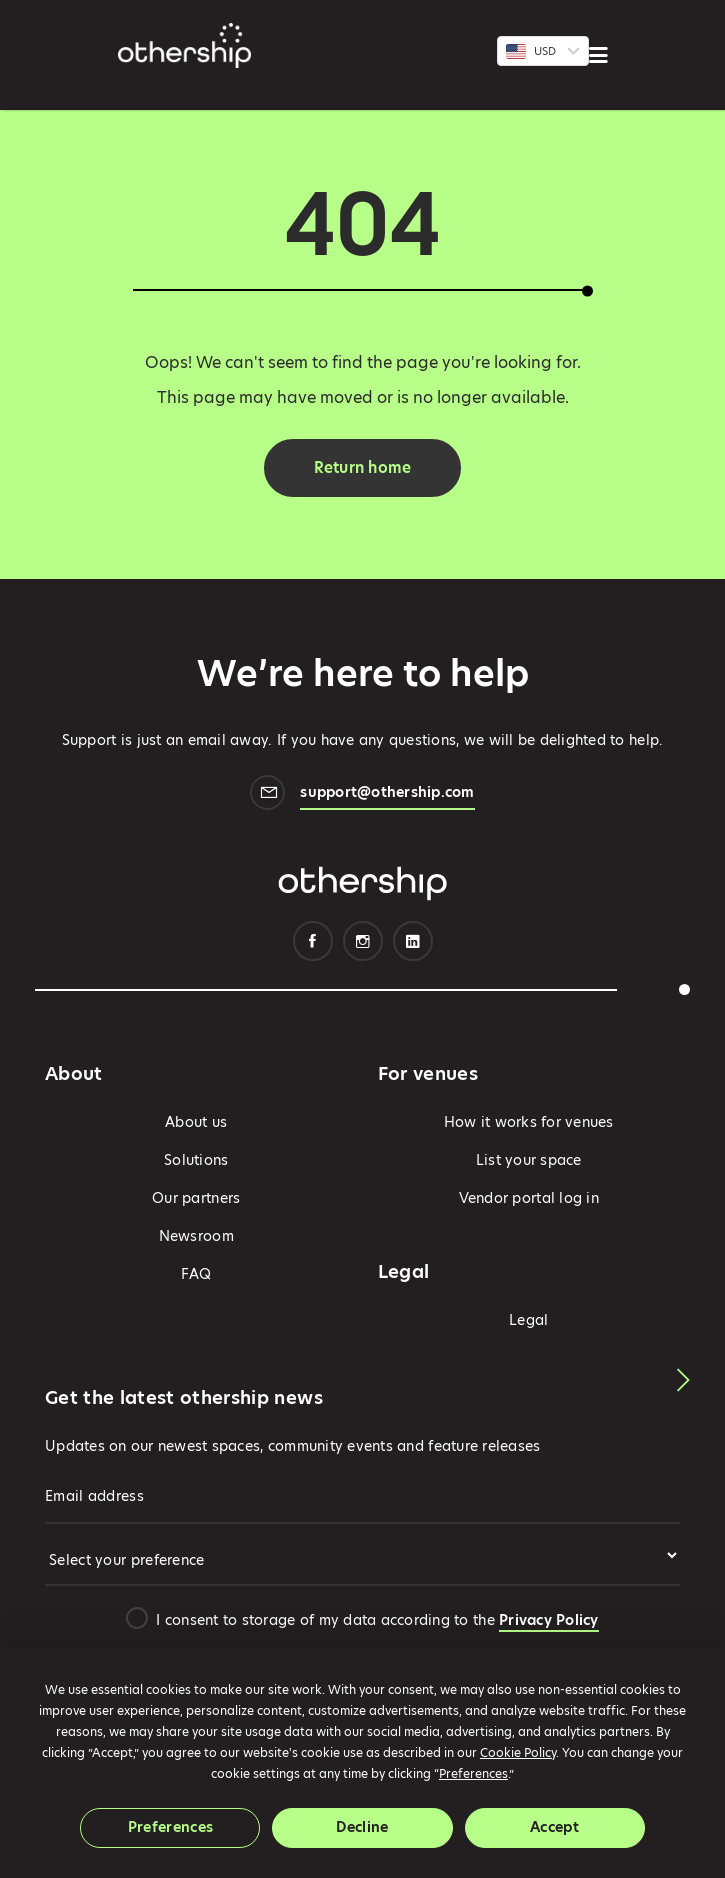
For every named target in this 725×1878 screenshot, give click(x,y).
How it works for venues (529, 1122)
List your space (529, 1160)
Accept (554, 1827)
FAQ (196, 1274)
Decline (362, 1827)
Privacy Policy (549, 1620)
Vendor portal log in (529, 1198)
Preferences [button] (473, 1773)
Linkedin (413, 941)
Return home (363, 467)
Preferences (170, 1827)
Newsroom (196, 1236)
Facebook (313, 941)
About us (196, 1122)
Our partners (196, 1198)
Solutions (196, 1160)
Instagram (363, 941)
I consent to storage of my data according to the (377, 1620)
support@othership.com (387, 794)
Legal (528, 1320)
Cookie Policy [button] (518, 1752)
